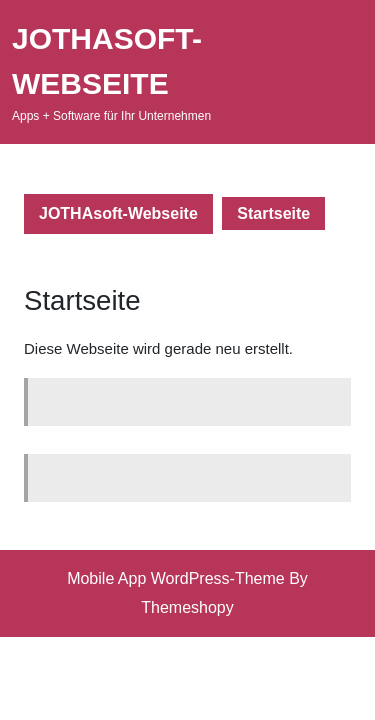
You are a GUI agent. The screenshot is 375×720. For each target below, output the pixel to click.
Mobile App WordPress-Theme (176, 578)
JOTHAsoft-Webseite (118, 213)
